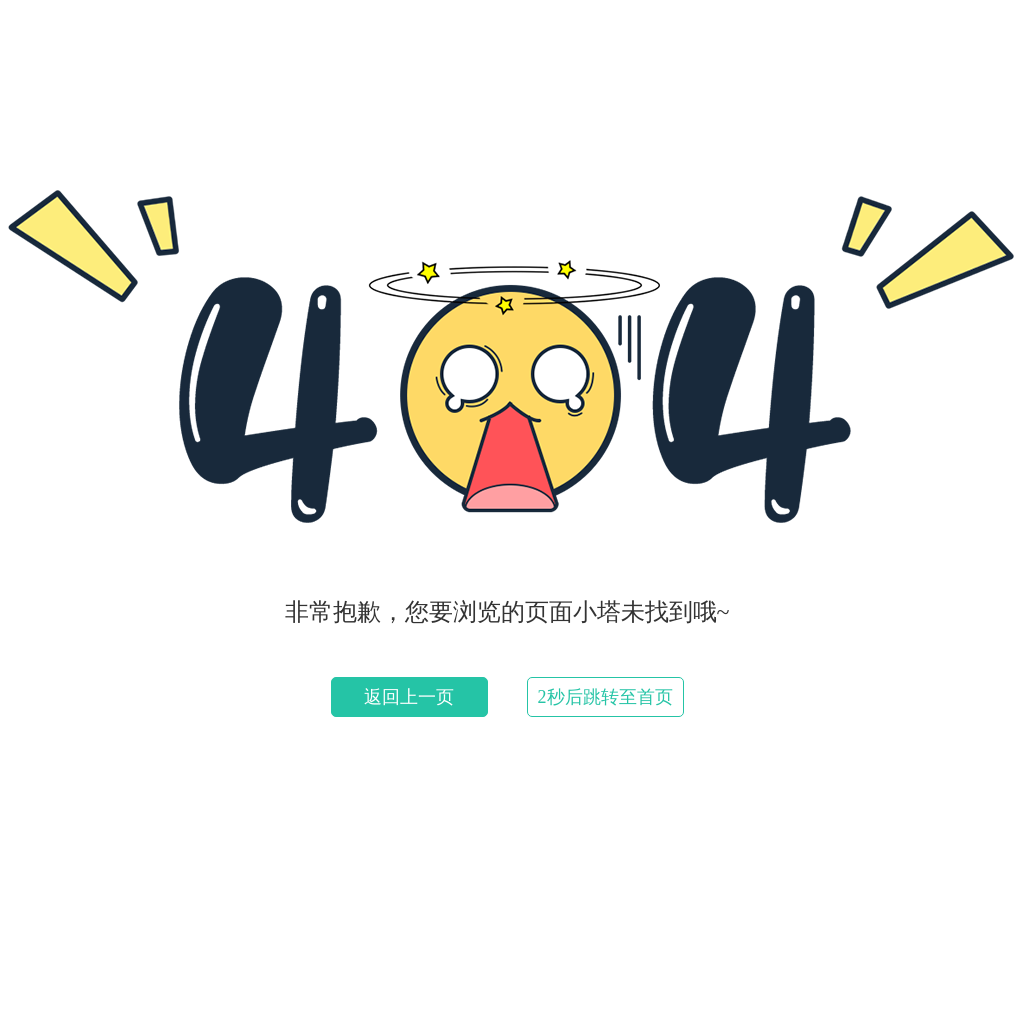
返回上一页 (409, 697)
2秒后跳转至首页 (605, 697)
